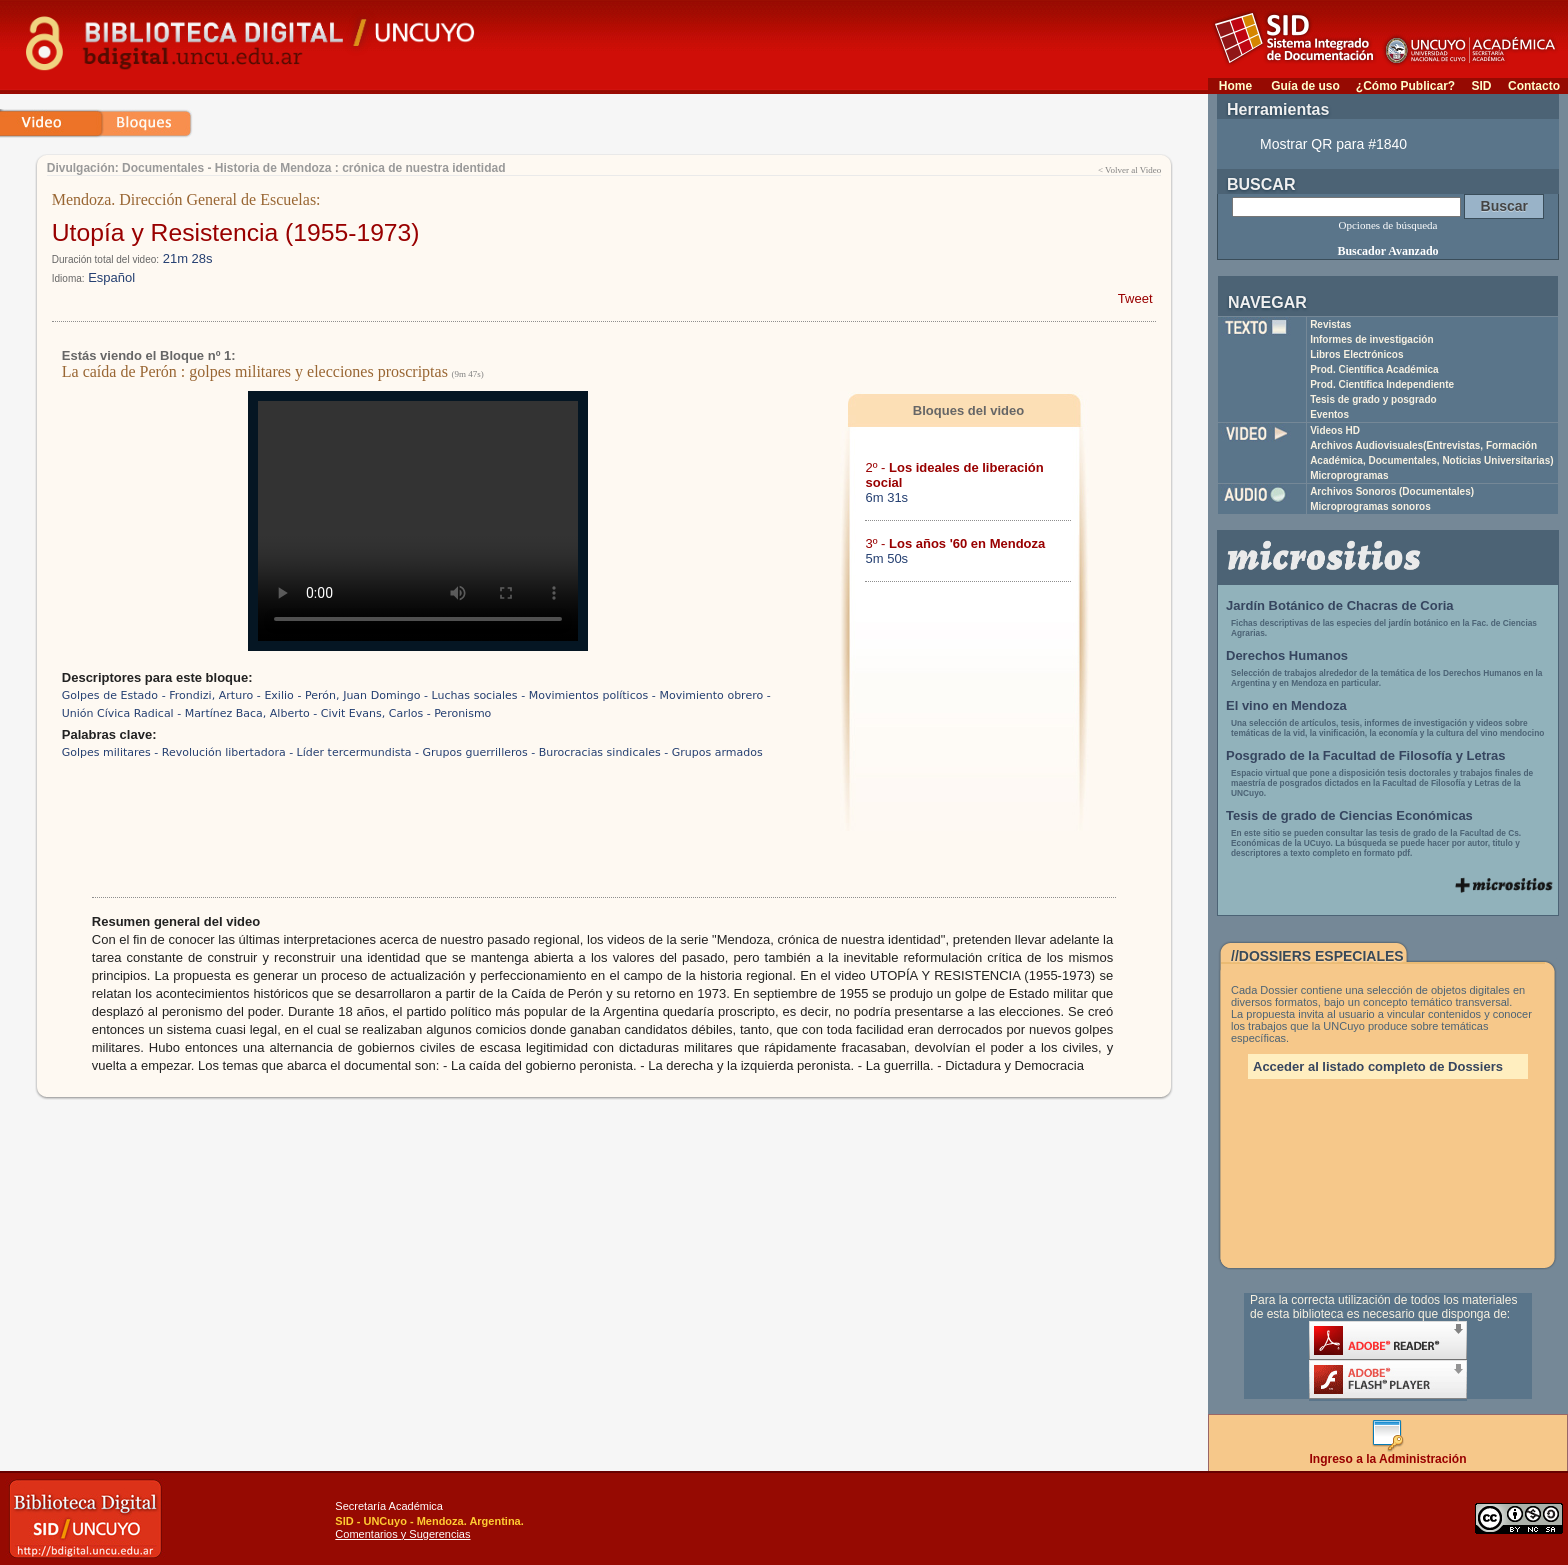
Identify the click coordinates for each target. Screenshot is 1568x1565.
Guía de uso (1305, 86)
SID (1481, 86)
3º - (955, 543)
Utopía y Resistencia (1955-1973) (236, 232)
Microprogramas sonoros (1370, 506)
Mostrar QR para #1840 (1333, 144)
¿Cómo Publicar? (1405, 86)
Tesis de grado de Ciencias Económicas (1349, 815)
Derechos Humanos (1287, 655)
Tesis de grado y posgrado (1373, 399)
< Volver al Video (1129, 170)
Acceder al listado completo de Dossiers (1378, 1066)
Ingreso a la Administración (1388, 1453)
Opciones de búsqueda (1388, 225)
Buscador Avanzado (1387, 251)
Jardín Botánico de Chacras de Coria (1340, 605)
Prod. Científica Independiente (1382, 384)
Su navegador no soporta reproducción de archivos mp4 (418, 521)
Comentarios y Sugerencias (402, 1534)
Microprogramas (1349, 475)
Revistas (1330, 324)
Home (1235, 86)
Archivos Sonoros (1392, 491)
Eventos (1329, 414)
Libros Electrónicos (1356, 354)
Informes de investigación (1371, 339)
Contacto (1534, 86)
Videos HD (1335, 430)
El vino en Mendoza (1286, 705)
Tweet (1135, 298)
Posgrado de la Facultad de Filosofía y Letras (1366, 755)
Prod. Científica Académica (1374, 369)
